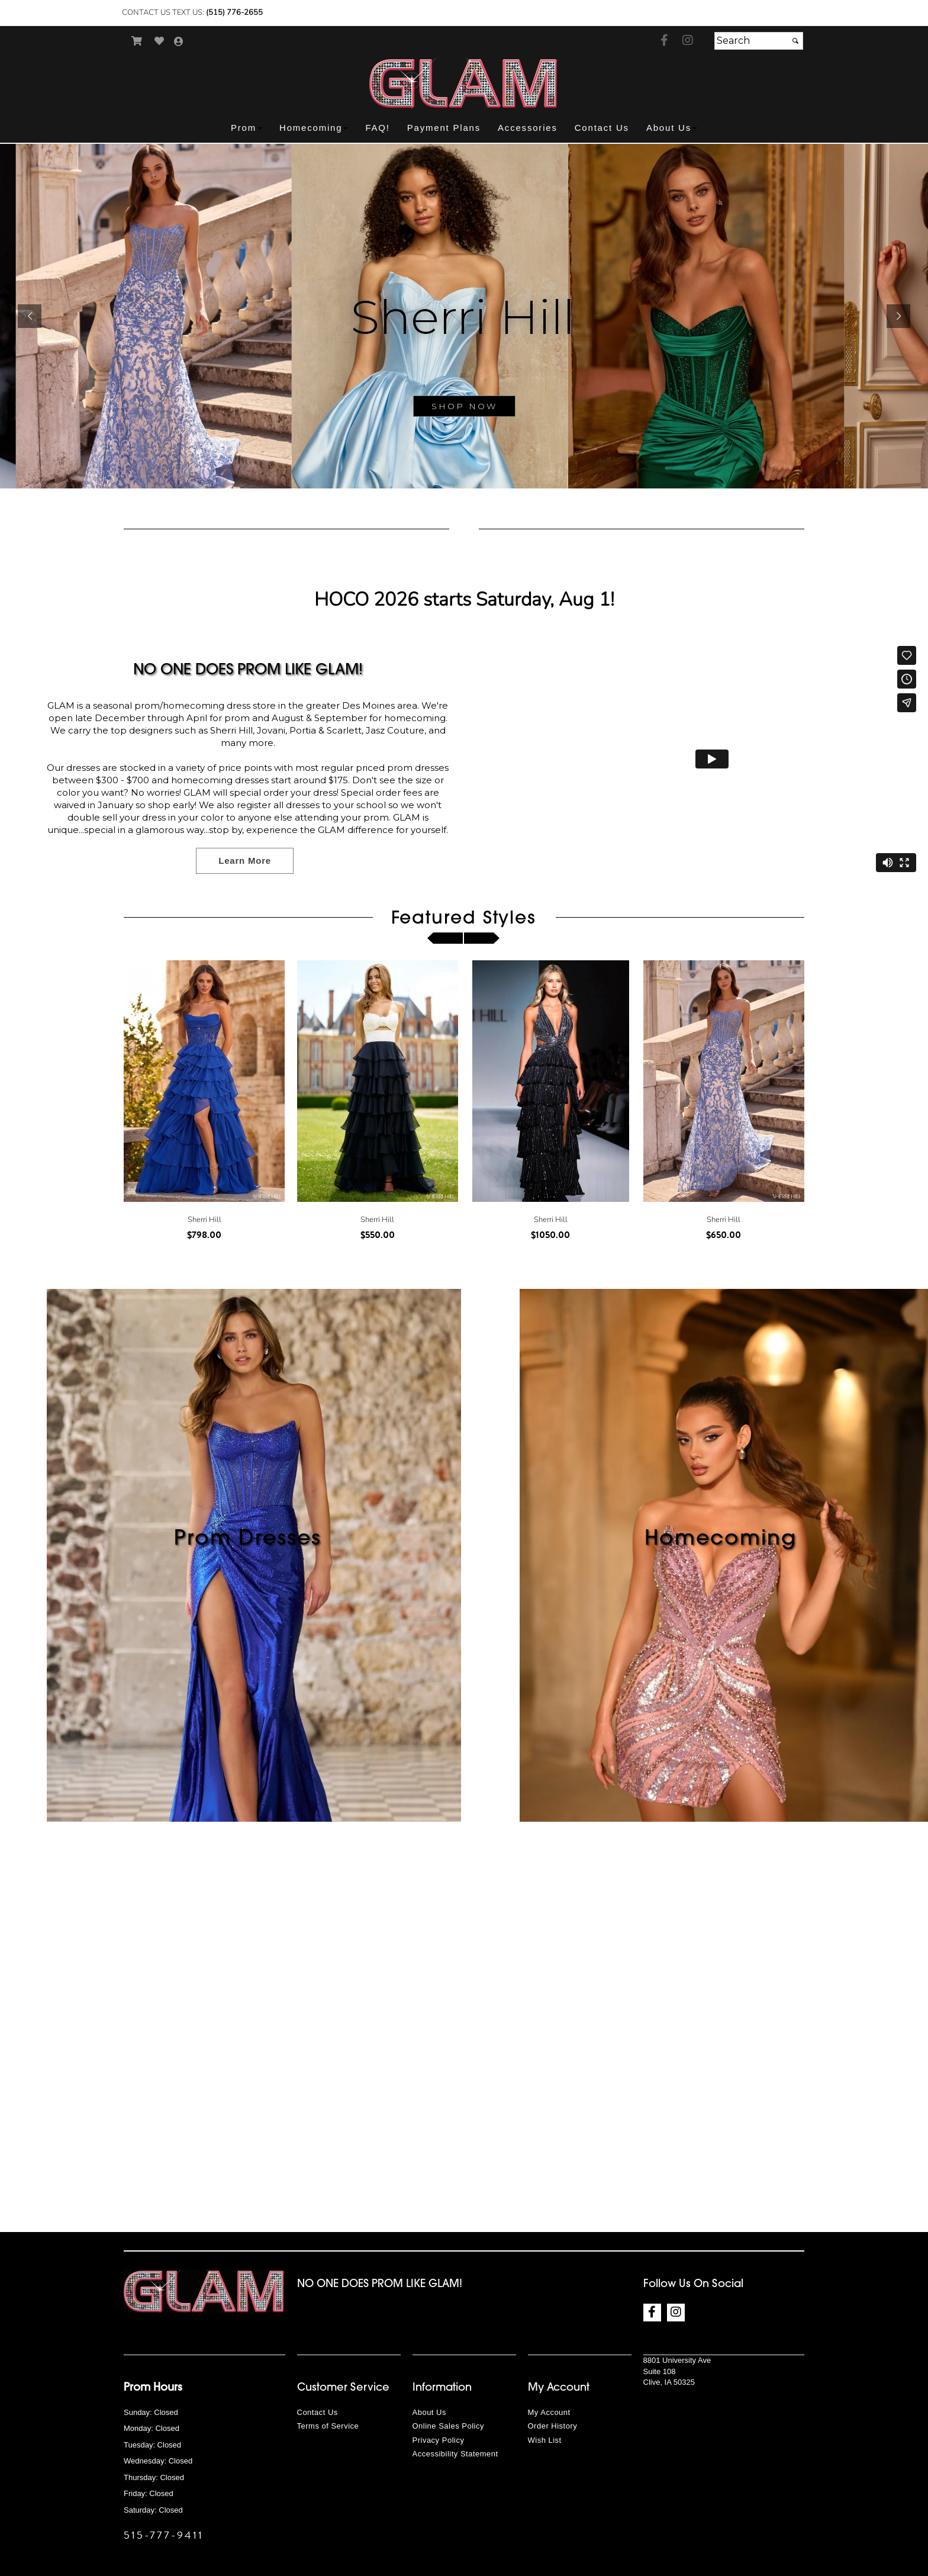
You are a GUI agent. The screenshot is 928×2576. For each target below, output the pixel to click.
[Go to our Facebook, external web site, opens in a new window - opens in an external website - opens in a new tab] (664, 41)
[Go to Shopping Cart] (137, 41)
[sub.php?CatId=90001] (464, 316)
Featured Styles (463, 917)
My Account (549, 2412)
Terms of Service (328, 2425)
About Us (429, 2412)
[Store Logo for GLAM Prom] (464, 83)
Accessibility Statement (455, 2453)
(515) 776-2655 (234, 12)
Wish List (545, 2440)
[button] (246, 127)
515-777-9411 (164, 2535)
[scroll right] (482, 938)
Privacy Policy (439, 2440)
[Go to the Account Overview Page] (179, 42)
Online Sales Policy (449, 2425)
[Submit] (795, 41)
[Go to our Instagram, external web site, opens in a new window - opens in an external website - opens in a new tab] (688, 41)
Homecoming (721, 1537)
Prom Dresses (247, 1537)
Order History (553, 2425)
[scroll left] (445, 938)
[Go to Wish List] (159, 41)
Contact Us (317, 2412)
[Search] (758, 41)
